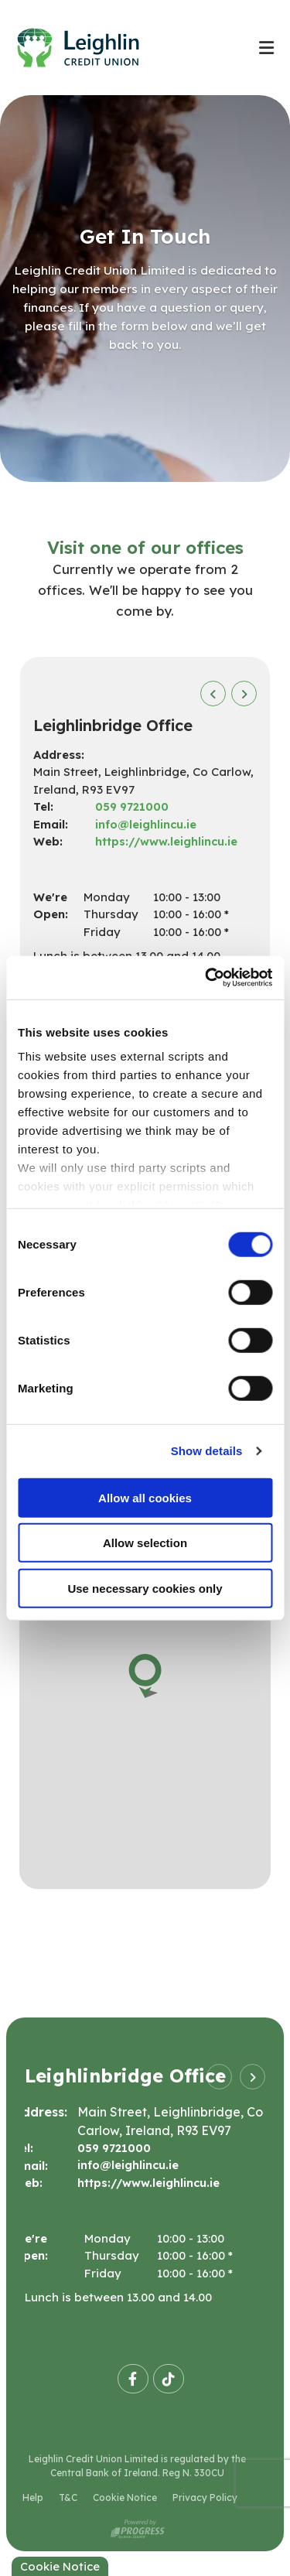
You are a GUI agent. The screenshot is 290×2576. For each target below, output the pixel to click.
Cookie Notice (125, 2498)
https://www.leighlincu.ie (168, 841)
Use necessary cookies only (144, 1587)
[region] (145, 1695)
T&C (68, 2498)
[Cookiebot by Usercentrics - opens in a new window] (206, 978)
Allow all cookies (145, 1497)
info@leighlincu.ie (146, 824)
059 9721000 (133, 806)
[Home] (121, 48)
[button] (213, 693)
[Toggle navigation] (266, 48)
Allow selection (145, 1542)
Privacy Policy (204, 2498)
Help (32, 2498)
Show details (207, 1450)
